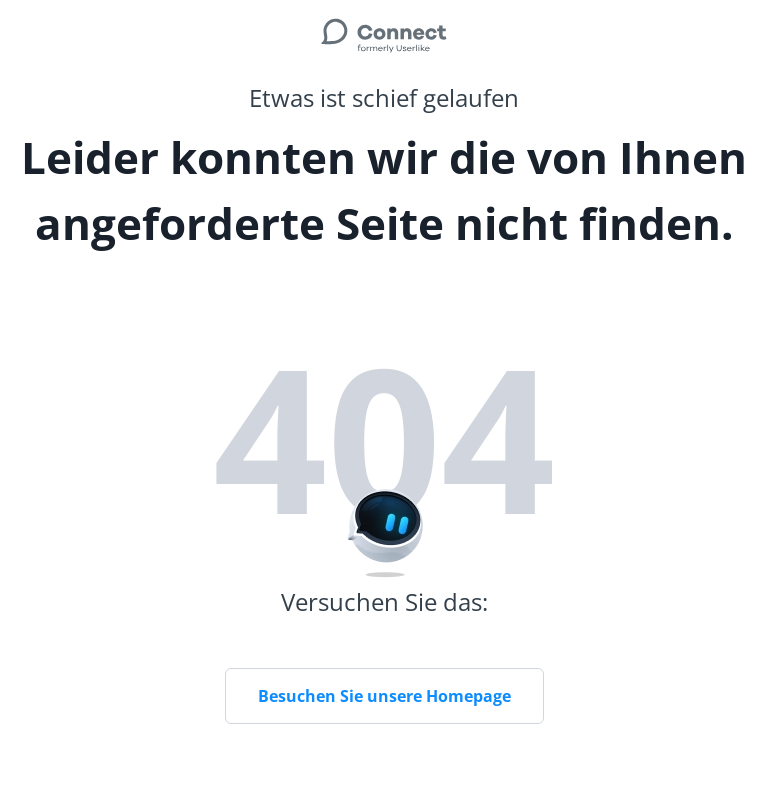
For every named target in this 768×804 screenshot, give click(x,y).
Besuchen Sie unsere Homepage (384, 696)
